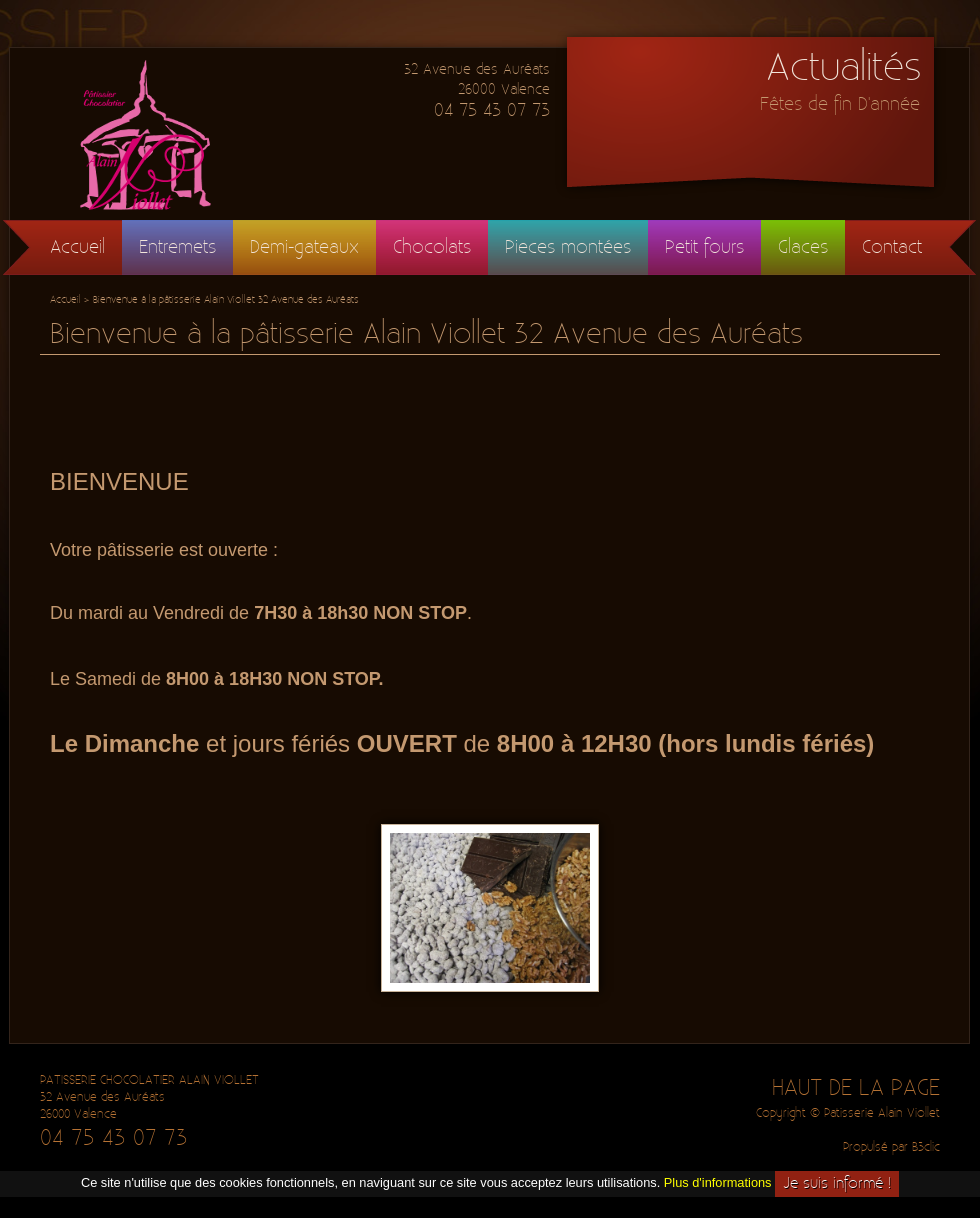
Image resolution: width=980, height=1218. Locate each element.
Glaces (803, 247)
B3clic (926, 1147)
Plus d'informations (718, 1183)
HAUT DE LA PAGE (856, 1088)
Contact (892, 247)
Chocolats (432, 247)
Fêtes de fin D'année (840, 104)
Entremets (177, 247)
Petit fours (704, 247)
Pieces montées (568, 247)
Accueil (77, 247)
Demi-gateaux (304, 247)
